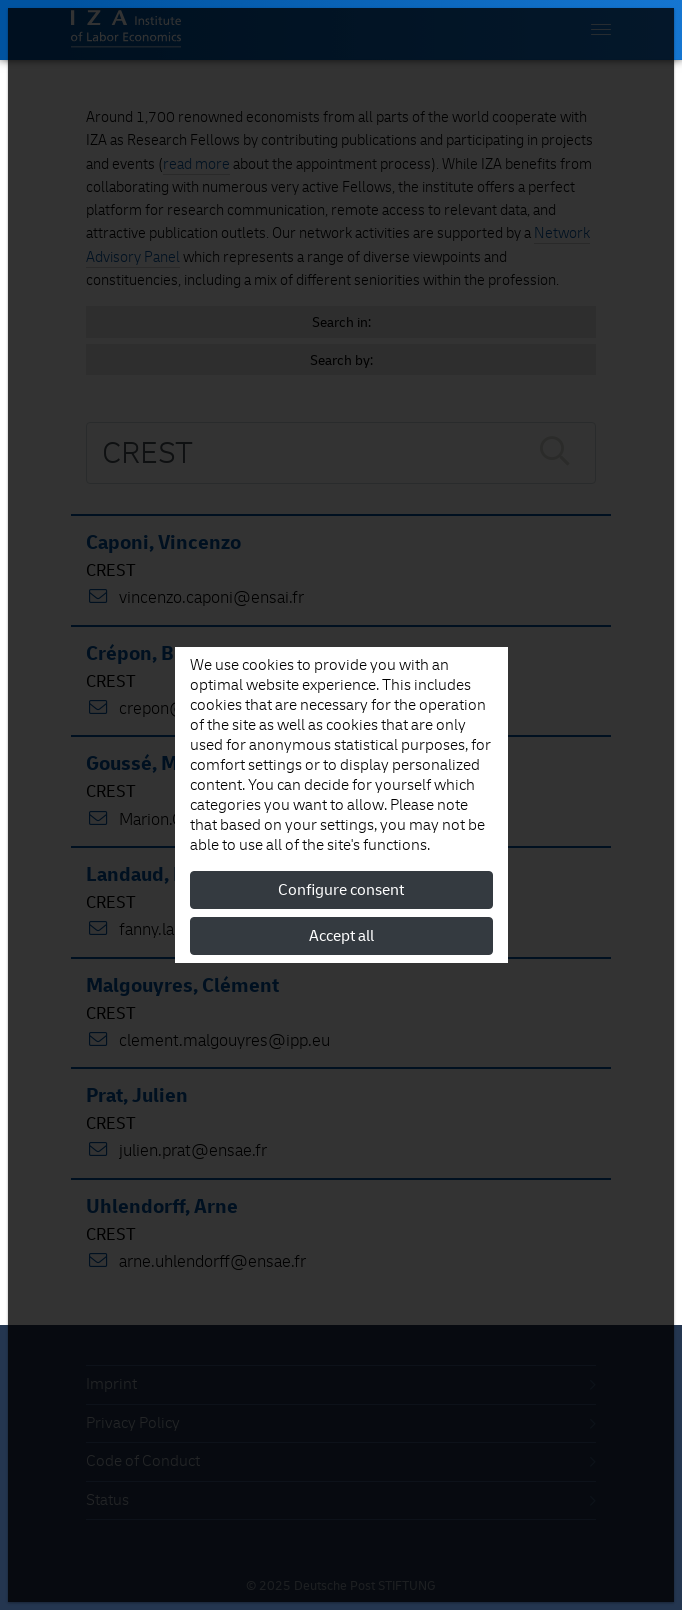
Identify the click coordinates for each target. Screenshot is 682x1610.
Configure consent (341, 890)
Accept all (341, 936)
